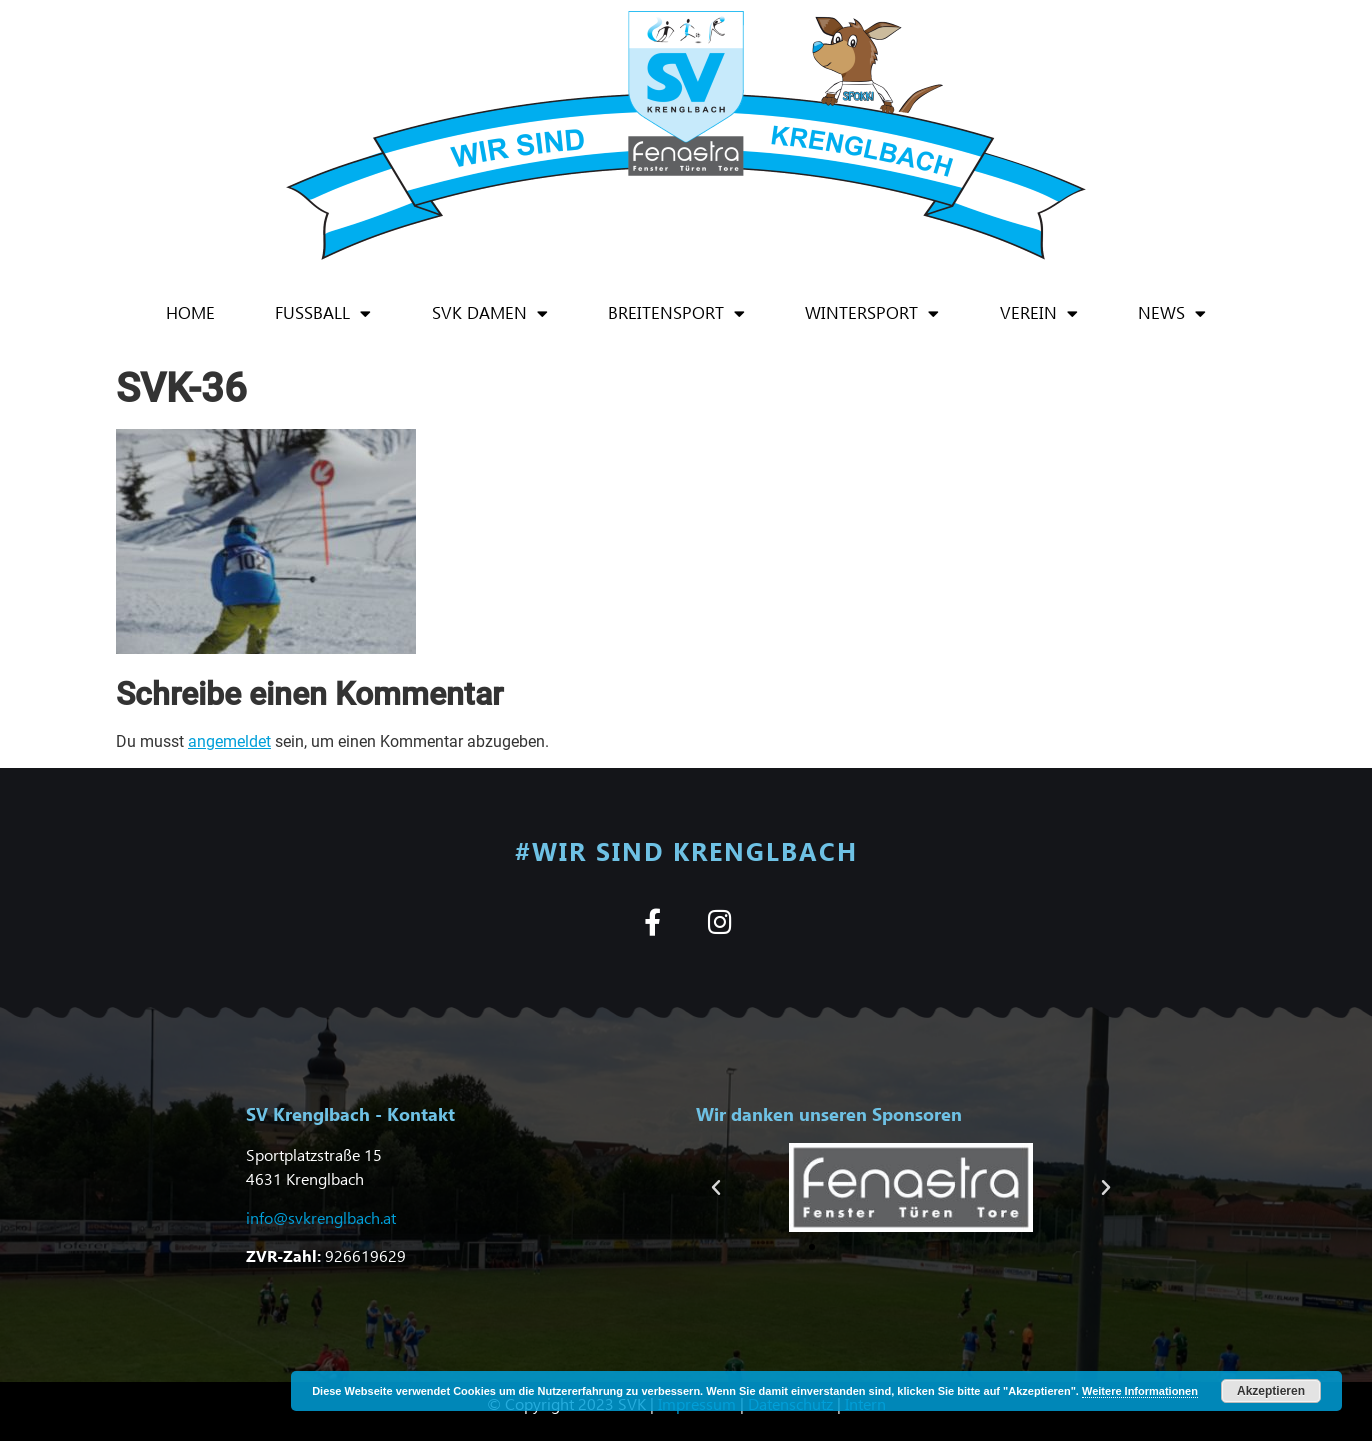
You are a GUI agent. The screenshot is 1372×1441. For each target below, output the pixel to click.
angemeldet (229, 741)
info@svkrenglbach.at (321, 1217)
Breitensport (676, 313)
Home (190, 312)
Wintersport (872, 313)
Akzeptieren (1271, 1391)
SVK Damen (490, 313)
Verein (1039, 313)
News (1172, 313)
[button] (716, 1188)
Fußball (323, 313)
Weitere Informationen (1140, 1391)
